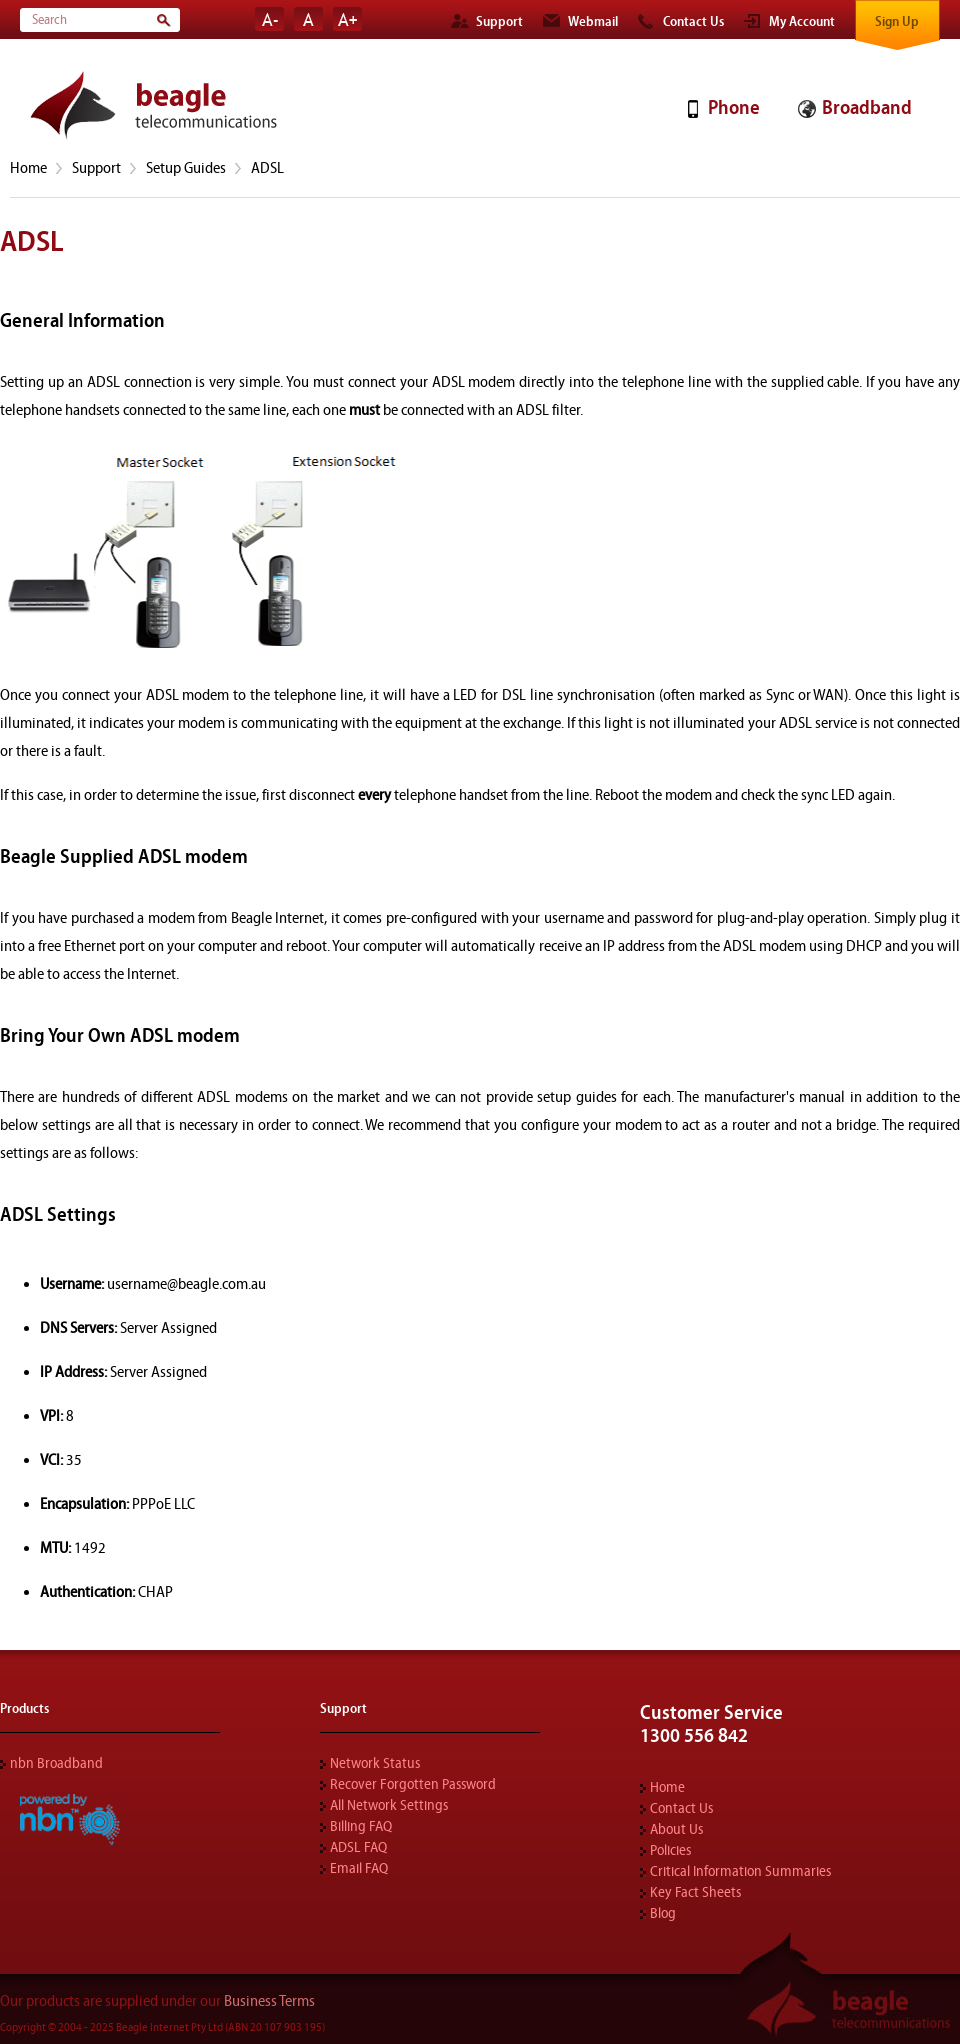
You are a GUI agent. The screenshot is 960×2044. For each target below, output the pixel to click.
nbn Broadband (56, 1763)
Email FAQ (359, 1868)
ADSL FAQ (358, 1847)
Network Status (375, 1763)
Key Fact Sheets (695, 1892)
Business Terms (269, 2001)
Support (499, 22)
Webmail (593, 22)
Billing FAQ (361, 1826)
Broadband (866, 107)
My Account (802, 22)
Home (28, 168)
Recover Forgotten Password (413, 1784)
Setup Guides (186, 168)
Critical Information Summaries (740, 1871)
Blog (663, 1913)
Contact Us (693, 22)
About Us (676, 1829)
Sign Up (897, 22)
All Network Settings (389, 1805)
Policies (670, 1850)
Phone (733, 107)
